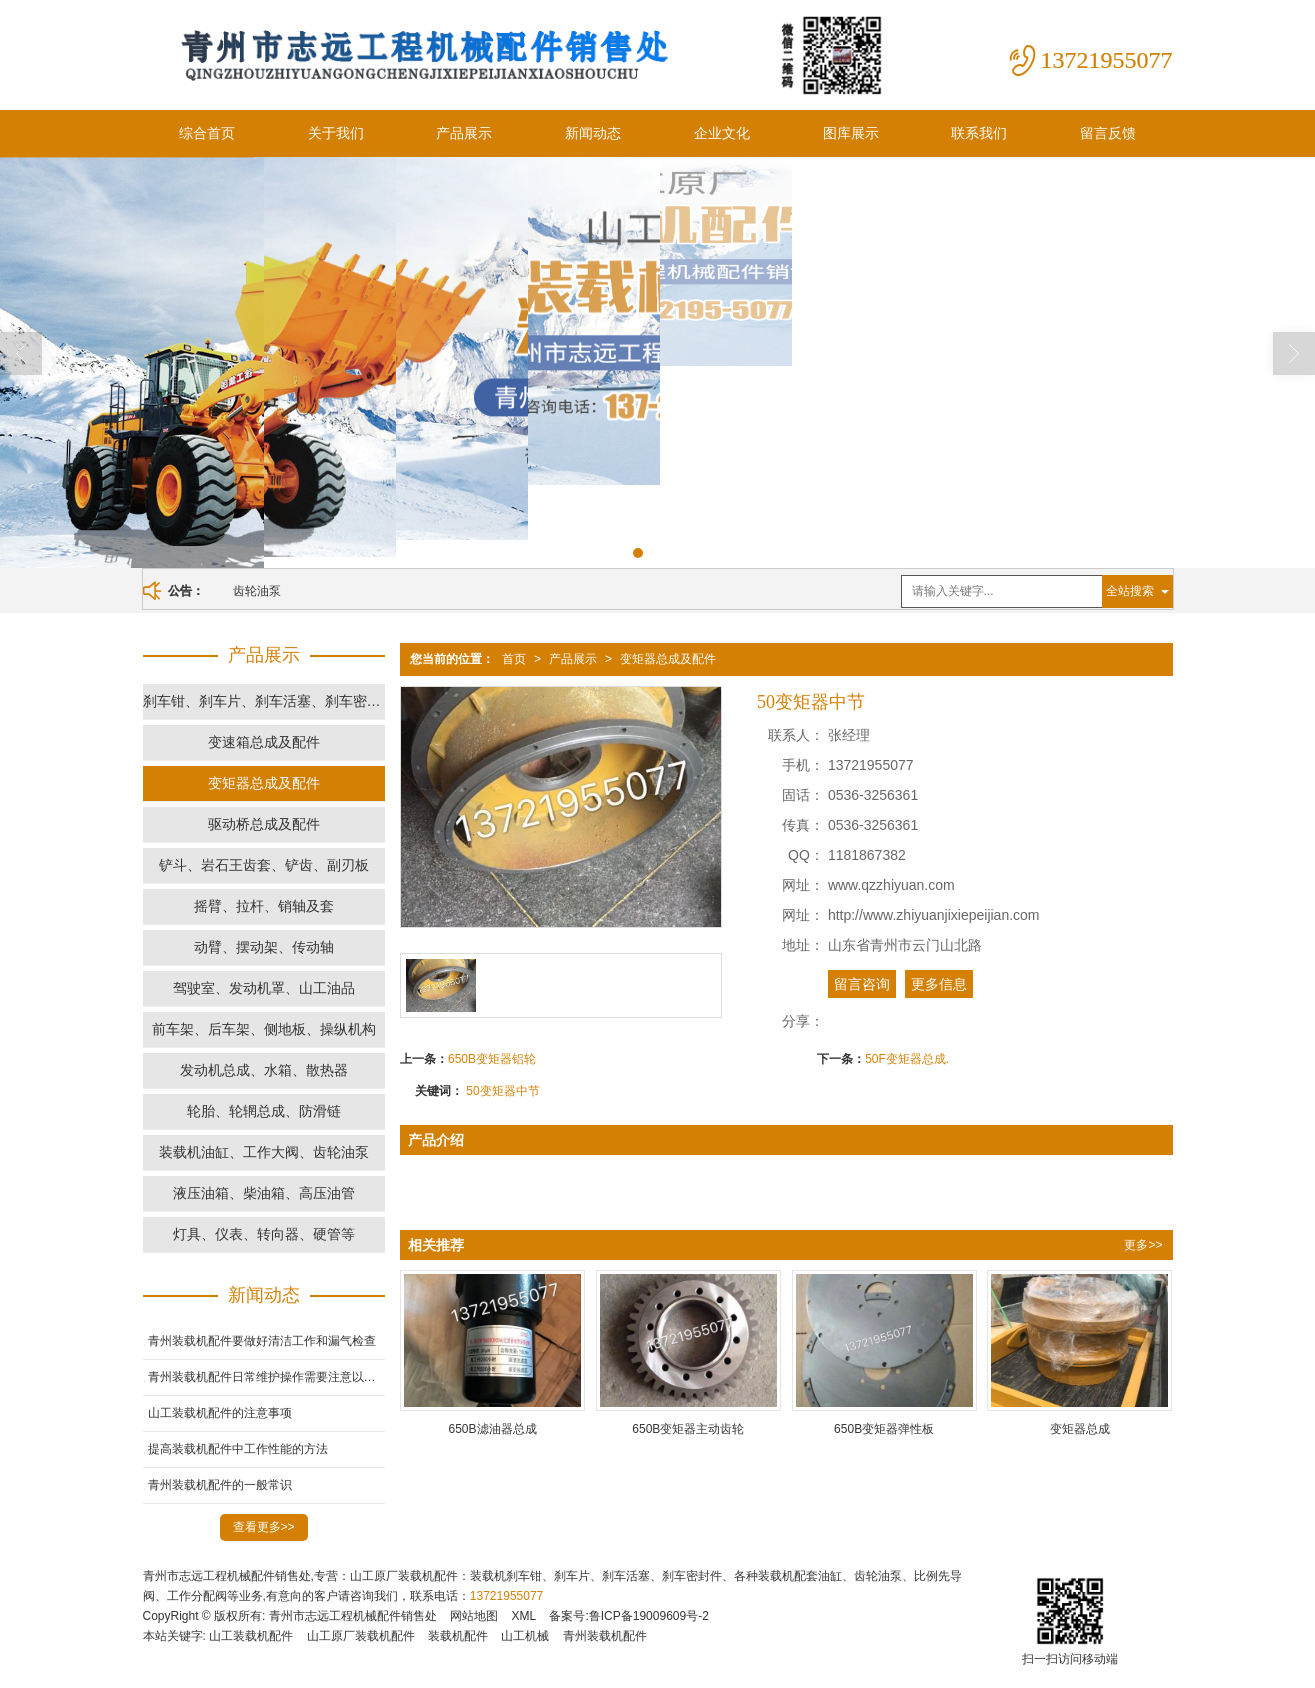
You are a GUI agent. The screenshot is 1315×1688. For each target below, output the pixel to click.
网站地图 (474, 1616)
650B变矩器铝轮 (492, 1059)
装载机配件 (458, 1636)
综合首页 (207, 133)
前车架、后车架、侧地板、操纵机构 (264, 1029)
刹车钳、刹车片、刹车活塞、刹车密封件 (264, 701)
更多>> (1143, 1245)
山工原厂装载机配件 (361, 1636)
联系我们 (979, 133)
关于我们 (336, 133)
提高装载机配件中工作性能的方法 (238, 1449)
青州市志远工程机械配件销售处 (353, 1616)
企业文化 (722, 133)
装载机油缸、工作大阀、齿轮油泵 (264, 1152)
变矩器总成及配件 (668, 659)
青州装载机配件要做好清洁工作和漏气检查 (262, 1341)
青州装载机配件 (605, 1636)
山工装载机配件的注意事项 (220, 1413)
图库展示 (851, 133)
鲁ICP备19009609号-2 (649, 1616)
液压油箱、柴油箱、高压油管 (264, 1193)
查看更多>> (264, 1527)
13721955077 (506, 1596)
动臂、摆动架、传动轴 (264, 947)
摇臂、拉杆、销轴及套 (264, 906)
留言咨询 (862, 984)
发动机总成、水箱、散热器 (264, 1070)
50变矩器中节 (502, 1091)
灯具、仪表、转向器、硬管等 (264, 1234)
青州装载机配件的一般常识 (220, 1485)
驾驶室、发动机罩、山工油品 (264, 988)
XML (523, 1616)
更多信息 (939, 984)
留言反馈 (1108, 133)
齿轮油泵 (257, 591)
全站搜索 (1130, 591)
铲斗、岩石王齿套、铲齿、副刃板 (264, 865)
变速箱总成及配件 (264, 742)
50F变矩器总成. (907, 1059)
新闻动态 (593, 133)
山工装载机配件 (251, 1636)
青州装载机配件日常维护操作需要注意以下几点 (266, 1377)
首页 (514, 659)
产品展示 (464, 133)
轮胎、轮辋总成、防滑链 (264, 1111)
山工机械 (525, 1636)
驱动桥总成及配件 (264, 824)
